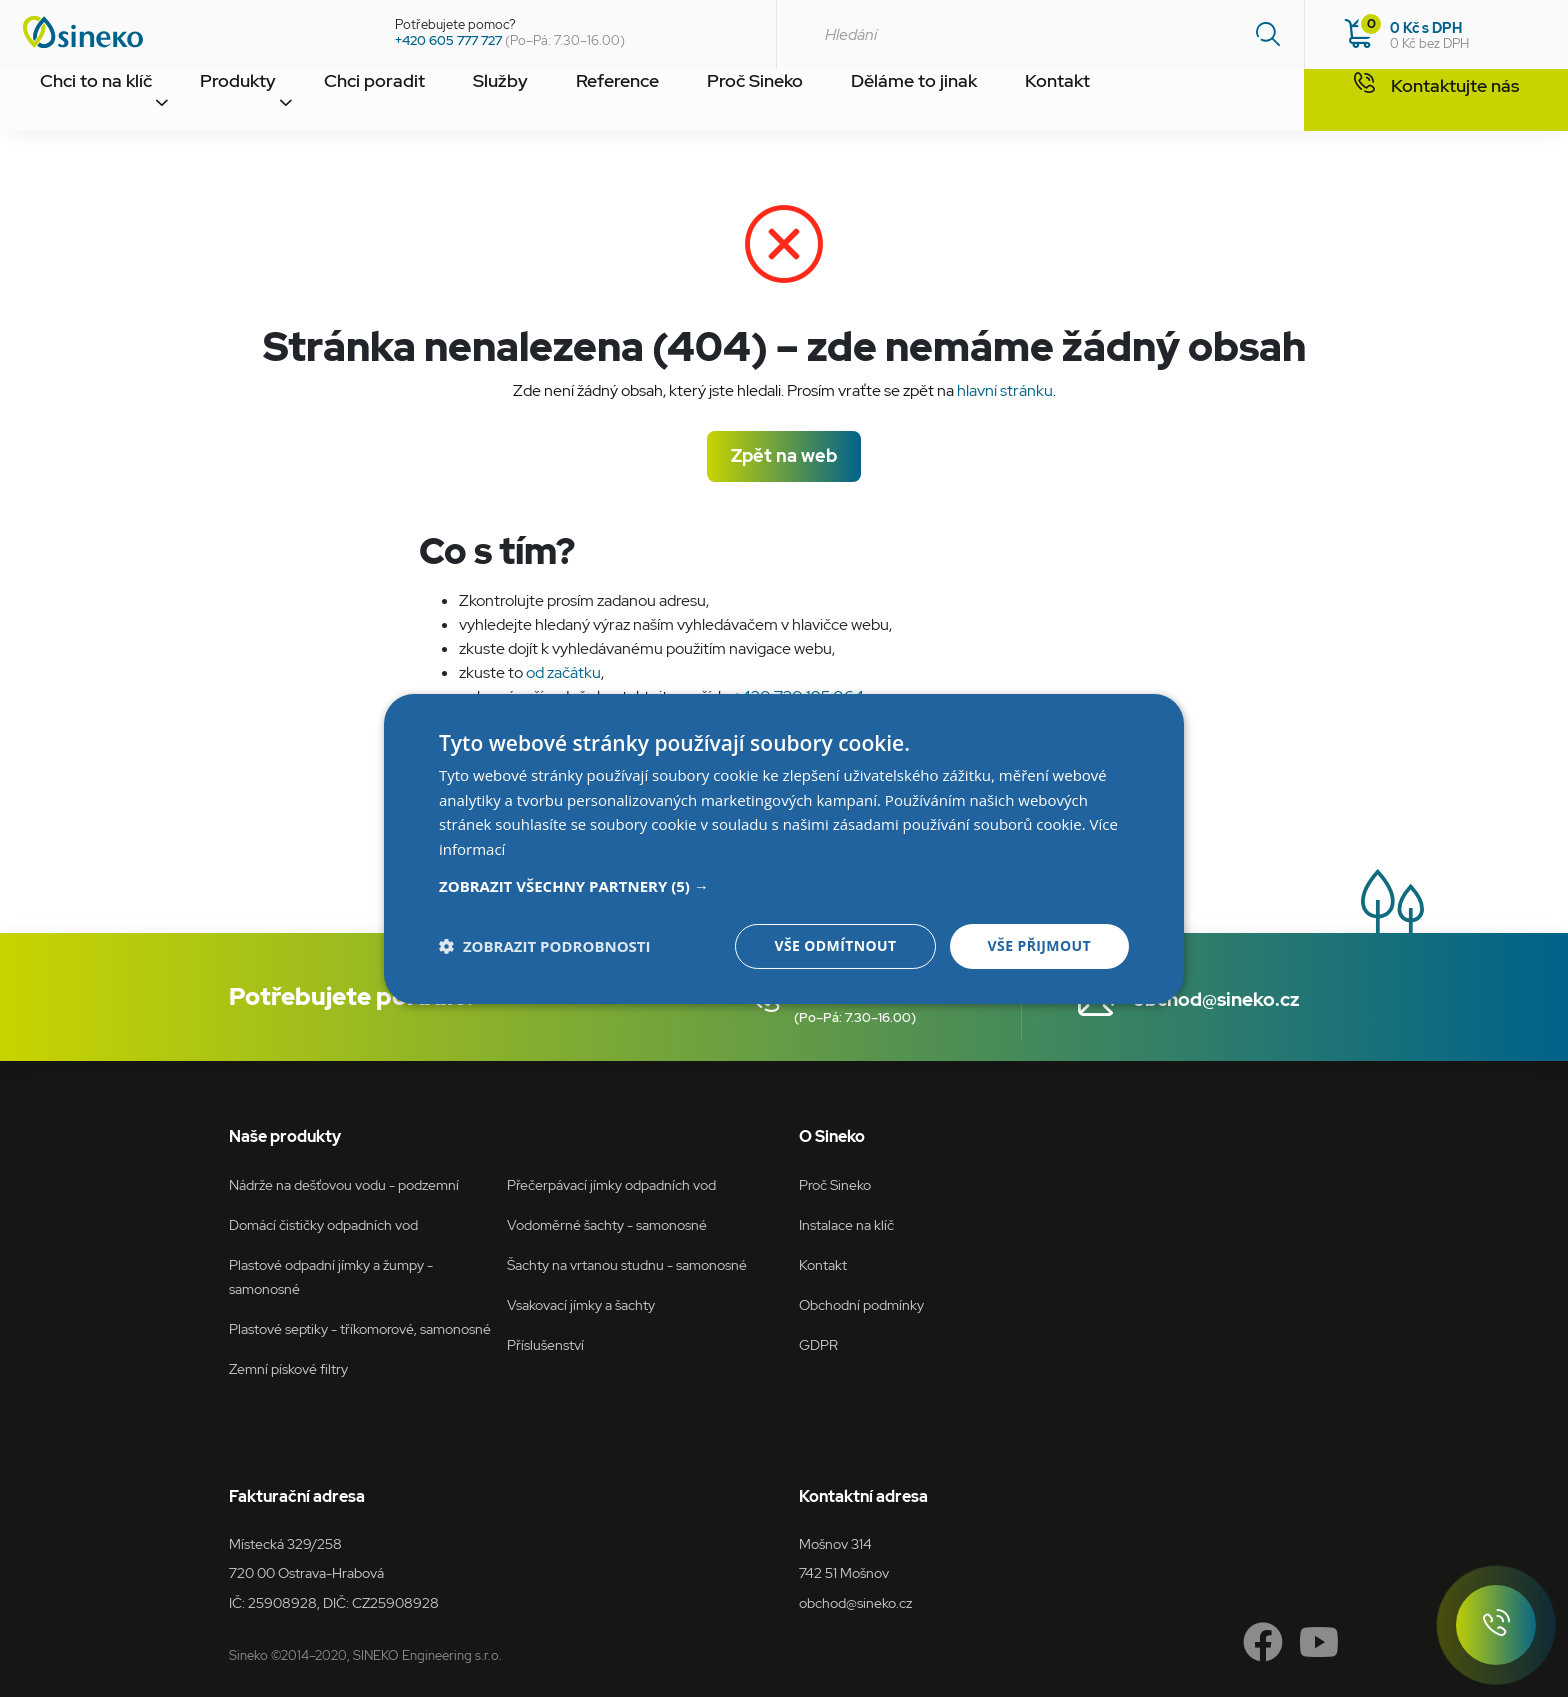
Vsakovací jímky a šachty (581, 1304)
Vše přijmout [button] (1039, 945)
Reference (646, 102)
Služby (519, 102)
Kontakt (1100, 102)
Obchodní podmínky (861, 1304)
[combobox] (1040, 34)
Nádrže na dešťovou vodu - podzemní (344, 1184)
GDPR (818, 1344)
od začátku (563, 672)
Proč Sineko (791, 102)
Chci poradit (386, 102)
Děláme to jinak (953, 102)
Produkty (243, 102)
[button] (784, 886)
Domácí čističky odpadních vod (323, 1224)
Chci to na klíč (96, 102)
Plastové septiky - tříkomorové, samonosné (360, 1328)
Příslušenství (545, 1344)
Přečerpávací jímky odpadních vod (611, 1184)
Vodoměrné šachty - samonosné (607, 1224)
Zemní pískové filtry (288, 1368)
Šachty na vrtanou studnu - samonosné (627, 1264)
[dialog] (784, 848)
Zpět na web (784, 455)
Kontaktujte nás (1436, 101)
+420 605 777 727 (448, 40)
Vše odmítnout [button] (835, 945)
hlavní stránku (1005, 390)
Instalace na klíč (846, 1224)
